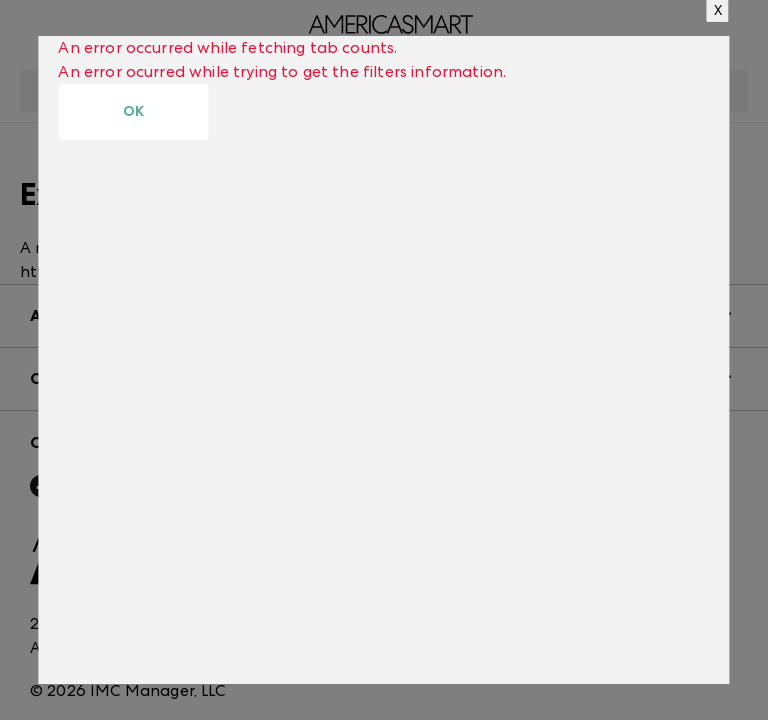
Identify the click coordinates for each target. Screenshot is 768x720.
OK (133, 111)
